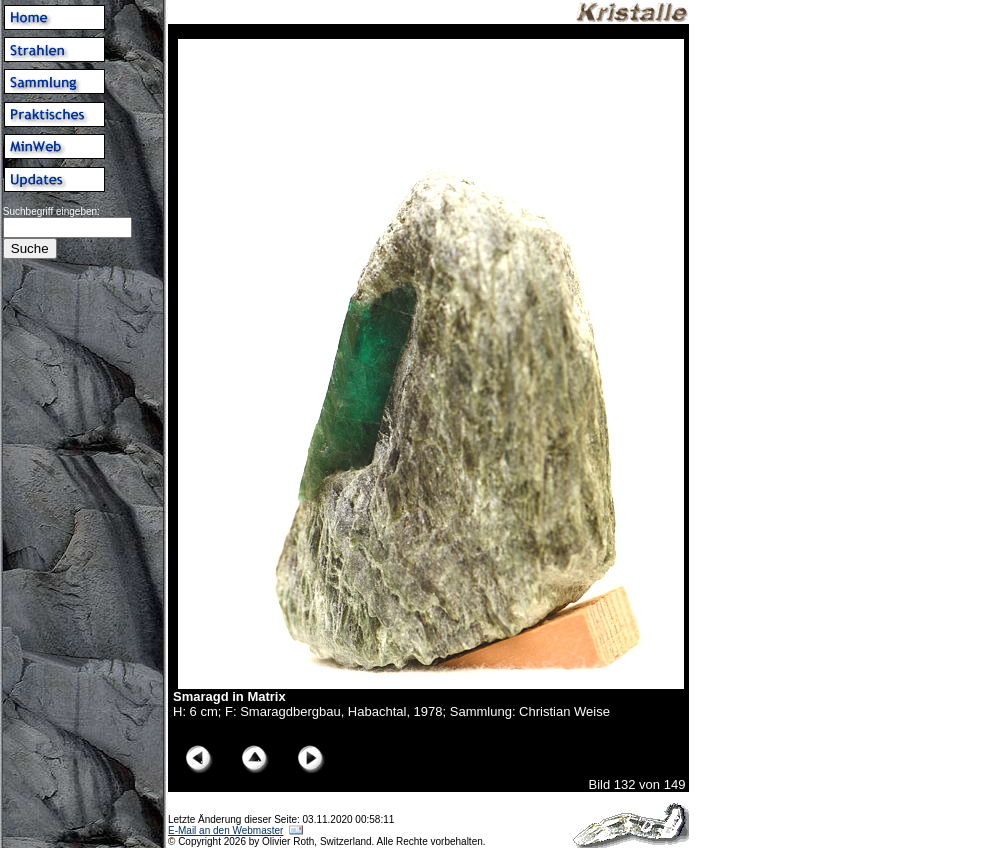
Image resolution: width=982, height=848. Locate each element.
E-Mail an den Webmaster (225, 830)
